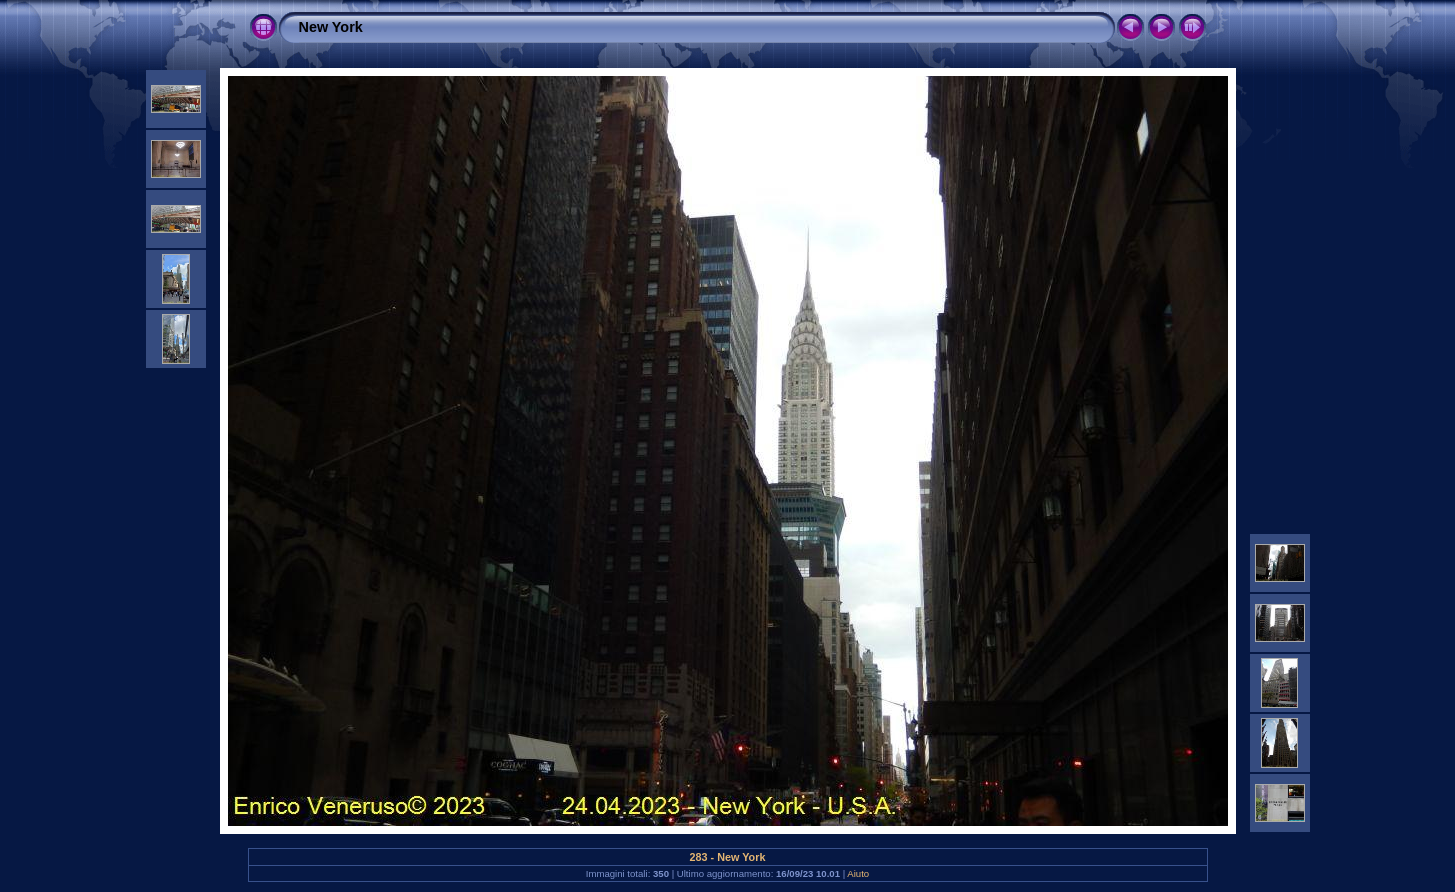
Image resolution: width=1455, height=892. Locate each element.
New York (331, 27)
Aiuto (858, 873)
